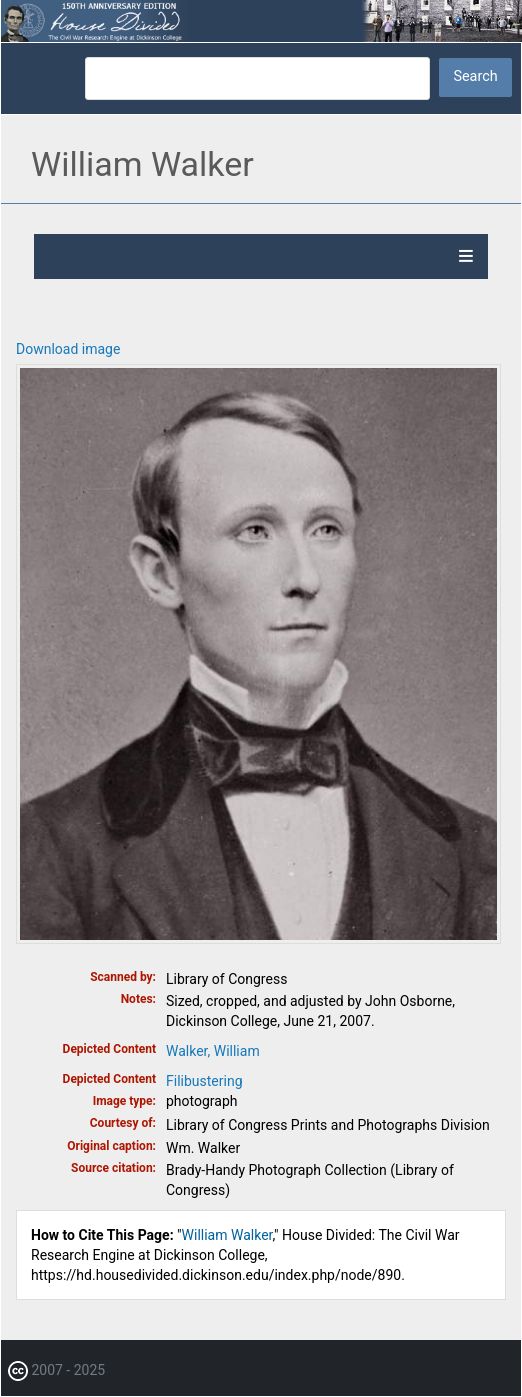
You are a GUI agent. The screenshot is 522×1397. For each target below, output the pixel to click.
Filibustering (204, 1081)
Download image (68, 349)
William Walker (227, 1235)
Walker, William (213, 1051)
